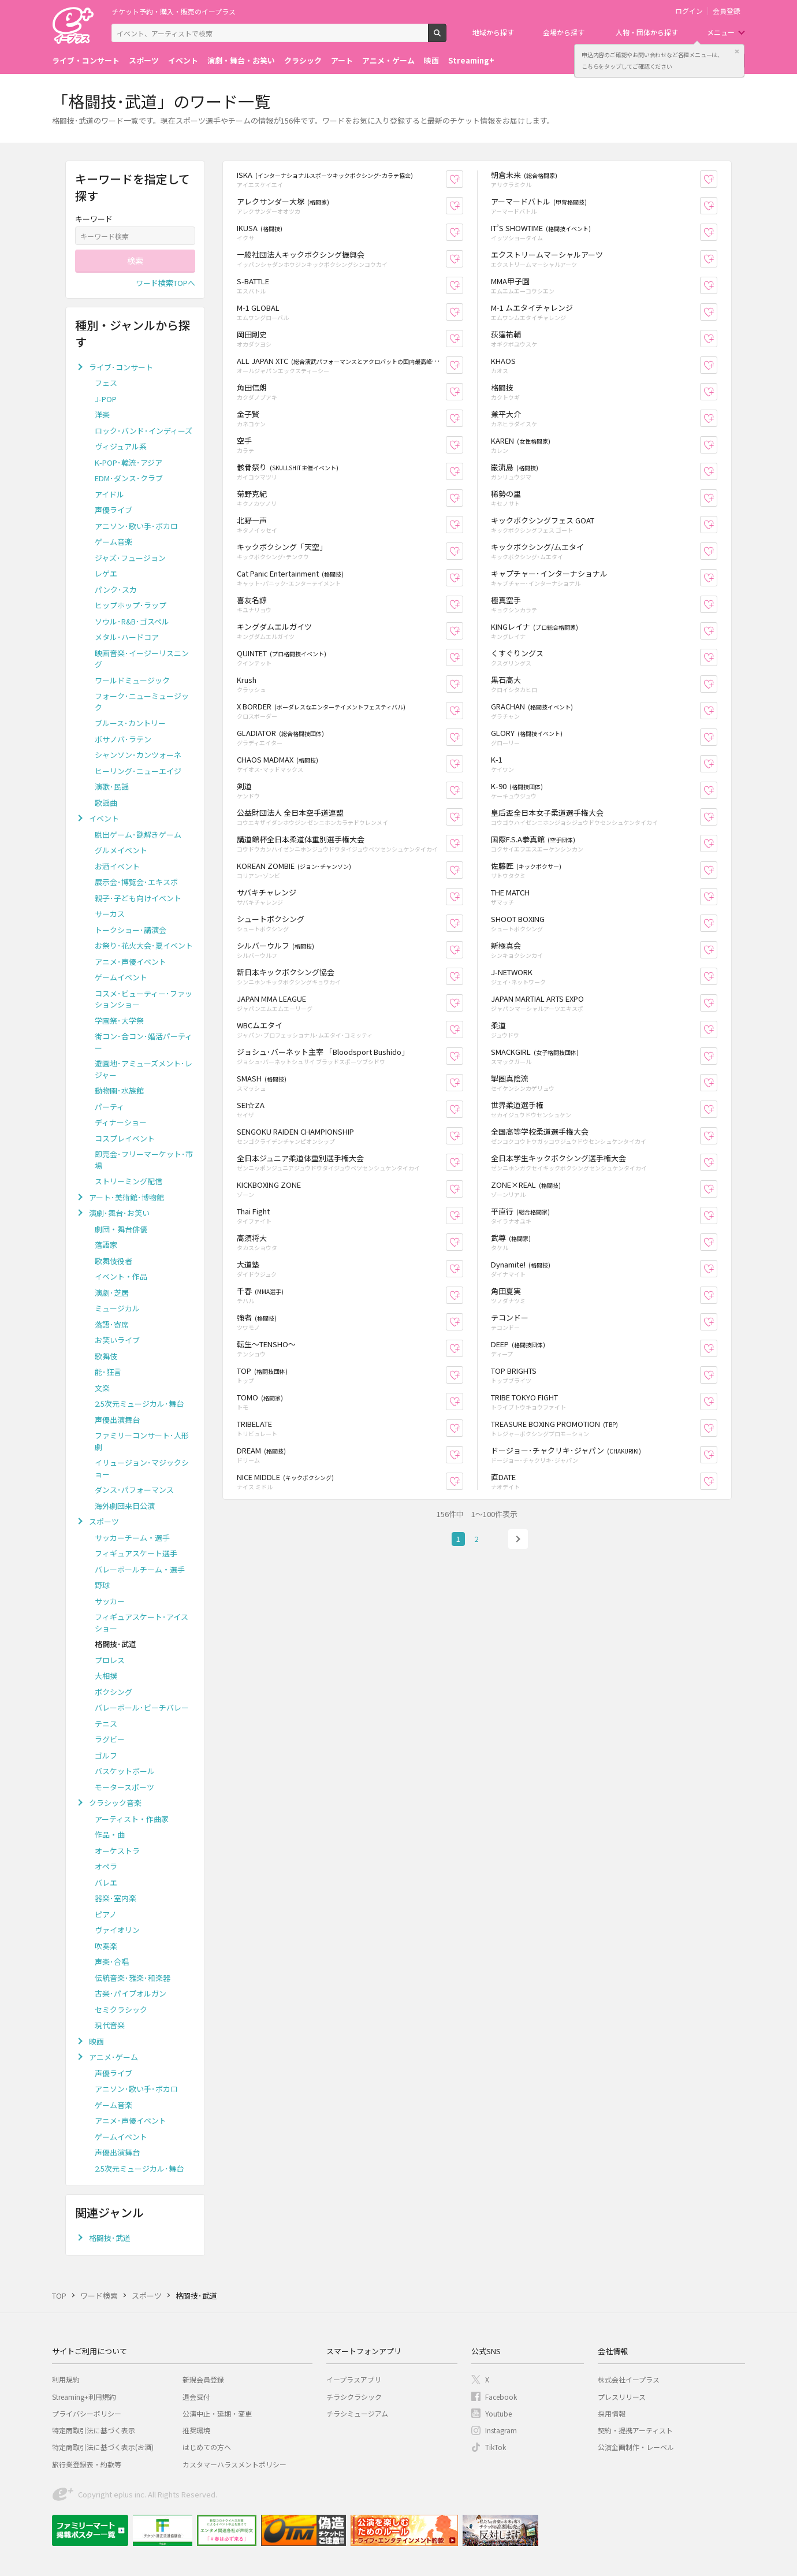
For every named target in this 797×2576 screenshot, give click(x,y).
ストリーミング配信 (128, 1181)
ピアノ (106, 1914)
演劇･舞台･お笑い (119, 1212)
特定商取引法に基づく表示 (93, 2430)
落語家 (106, 1244)
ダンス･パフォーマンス (134, 1489)
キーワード (94, 218)
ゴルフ (106, 1755)
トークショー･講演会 (130, 929)
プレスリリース (622, 2397)
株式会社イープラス (629, 2379)
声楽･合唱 (112, 1961)
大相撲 (106, 1675)
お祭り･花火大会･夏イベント (144, 945)
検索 (135, 260)
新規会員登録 (203, 2379)
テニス (106, 1723)
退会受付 (196, 2397)
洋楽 (102, 414)
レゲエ (106, 573)
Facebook (501, 2397)
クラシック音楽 (115, 1802)
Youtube (498, 2413)
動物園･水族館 (119, 1090)
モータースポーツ (124, 1787)
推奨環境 (196, 2430)
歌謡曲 (106, 802)
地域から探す (493, 32)
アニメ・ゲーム (388, 60)
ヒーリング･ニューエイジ (138, 770)
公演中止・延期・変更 (217, 2413)
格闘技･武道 (110, 2237)
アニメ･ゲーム (113, 2056)
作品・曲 (110, 1834)
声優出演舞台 (117, 1419)
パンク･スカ (116, 589)
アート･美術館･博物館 (126, 1197)
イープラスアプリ (353, 2379)
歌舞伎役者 (113, 1260)
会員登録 (726, 11)
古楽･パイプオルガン (130, 1993)
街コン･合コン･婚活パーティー (143, 1042)
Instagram (501, 2430)
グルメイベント (121, 850)
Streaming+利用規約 (84, 2397)
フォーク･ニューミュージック (142, 701)
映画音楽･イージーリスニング (142, 659)
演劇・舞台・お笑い (241, 60)
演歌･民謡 (112, 786)
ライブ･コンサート (121, 367)
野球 (102, 1584)
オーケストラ (117, 1850)
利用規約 (66, 2379)
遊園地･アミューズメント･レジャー (143, 1069)
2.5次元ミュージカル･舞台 (139, 1403)
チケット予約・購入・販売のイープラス (173, 11)
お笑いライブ (117, 1340)
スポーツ (144, 60)
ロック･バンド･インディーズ (143, 430)
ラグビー (110, 1739)
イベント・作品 (121, 1276)
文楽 (102, 1387)
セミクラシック (121, 2009)
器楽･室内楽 (115, 1898)
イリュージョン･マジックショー (142, 1468)
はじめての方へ (207, 2447)
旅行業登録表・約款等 (86, 2464)
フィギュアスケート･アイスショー (141, 1622)
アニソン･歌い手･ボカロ (136, 526)
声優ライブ (113, 509)
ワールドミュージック (132, 680)
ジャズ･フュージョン (130, 557)
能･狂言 (108, 1371)
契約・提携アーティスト (635, 2430)
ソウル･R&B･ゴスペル (132, 621)
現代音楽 (110, 2025)
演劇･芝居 (112, 1292)
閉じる (737, 51)
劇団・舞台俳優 (121, 1229)
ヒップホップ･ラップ (130, 605)
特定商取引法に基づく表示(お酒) (103, 2447)
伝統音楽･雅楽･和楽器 (132, 1977)
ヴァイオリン (117, 1929)
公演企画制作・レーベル (636, 2447)
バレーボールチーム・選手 (140, 1569)
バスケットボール (125, 1770)
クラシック (303, 60)
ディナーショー (121, 1122)
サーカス (110, 913)
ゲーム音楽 (113, 541)
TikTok (495, 2447)
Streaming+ (471, 60)
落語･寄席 (112, 1324)
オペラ (106, 1866)
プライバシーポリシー (86, 2413)
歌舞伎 (106, 1356)
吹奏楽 (106, 1946)
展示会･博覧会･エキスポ (136, 881)
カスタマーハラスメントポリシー (234, 2464)
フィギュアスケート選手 (136, 1553)
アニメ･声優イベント (130, 961)
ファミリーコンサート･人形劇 (142, 1441)
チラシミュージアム (357, 2413)
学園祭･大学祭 (119, 1020)
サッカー (110, 1601)
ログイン (689, 11)
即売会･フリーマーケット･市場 (144, 1159)
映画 (431, 60)
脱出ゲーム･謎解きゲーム (138, 834)
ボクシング (113, 1691)
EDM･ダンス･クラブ (129, 478)
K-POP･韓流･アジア (128, 462)
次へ (518, 1539)
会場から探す (563, 32)
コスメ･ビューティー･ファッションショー (143, 999)
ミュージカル (117, 1308)
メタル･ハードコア (127, 636)
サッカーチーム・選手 (132, 1537)
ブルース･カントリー (130, 723)
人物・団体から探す (647, 32)
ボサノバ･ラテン (123, 739)
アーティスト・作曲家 (132, 1818)
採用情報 (611, 2413)
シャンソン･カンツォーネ (138, 754)
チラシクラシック (354, 2397)
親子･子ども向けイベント (138, 898)
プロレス (110, 1660)
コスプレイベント (125, 1138)
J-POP (106, 398)
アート (342, 60)
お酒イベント (117, 866)
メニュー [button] (721, 32)
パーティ (109, 1106)
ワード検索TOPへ (165, 282)
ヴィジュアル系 (121, 446)
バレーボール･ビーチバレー (142, 1707)
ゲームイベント (121, 977)
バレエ (106, 1882)
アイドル (109, 494)
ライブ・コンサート (86, 60)
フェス (106, 382)
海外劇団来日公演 (125, 1505)
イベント (183, 60)
